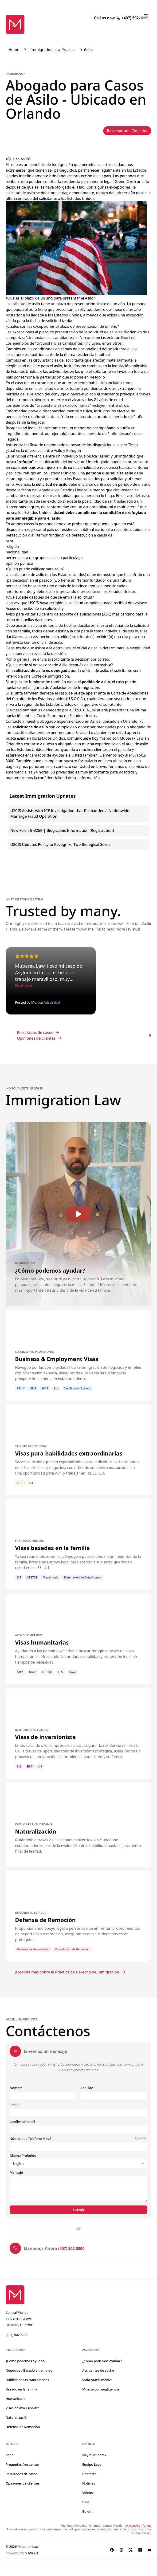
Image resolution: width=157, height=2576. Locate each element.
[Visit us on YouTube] (149, 2550)
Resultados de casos (38, 1032)
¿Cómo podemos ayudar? (25, 2361)
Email (14, 2105)
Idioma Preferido (23, 2155)
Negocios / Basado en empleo (29, 2370)
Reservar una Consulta (127, 130)
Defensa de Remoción (23, 2427)
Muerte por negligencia (100, 2389)
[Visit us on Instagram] (121, 2550)
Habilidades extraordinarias (27, 2380)
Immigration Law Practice (53, 49)
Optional (141, 2138)
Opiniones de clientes (39, 1038)
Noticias (88, 2483)
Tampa (146, 2526)
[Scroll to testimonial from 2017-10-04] (150, 1035)
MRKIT (33, 2553)
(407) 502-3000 (135, 17)
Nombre (16, 2088)
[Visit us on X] (131, 2550)
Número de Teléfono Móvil (30, 2138)
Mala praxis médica (97, 2380)
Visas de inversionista (22, 2408)
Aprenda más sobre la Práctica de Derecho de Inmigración (70, 1972)
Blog (85, 2502)
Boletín (87, 2511)
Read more (23, 985)
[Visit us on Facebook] (112, 2550)
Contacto (89, 2474)
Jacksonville (132, 2526)
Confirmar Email (22, 2121)
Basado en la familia (21, 2389)
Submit (78, 2209)
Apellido (86, 2088)
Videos (87, 2492)
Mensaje (16, 2172)
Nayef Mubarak (94, 2455)
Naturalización (17, 2417)
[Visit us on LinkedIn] (140, 2550)
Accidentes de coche (98, 2370)
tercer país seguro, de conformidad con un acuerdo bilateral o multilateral (72, 506)
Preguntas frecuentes (22, 2464)
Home (13, 49)
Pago (10, 2455)
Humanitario (16, 2398)
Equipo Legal (92, 2464)
